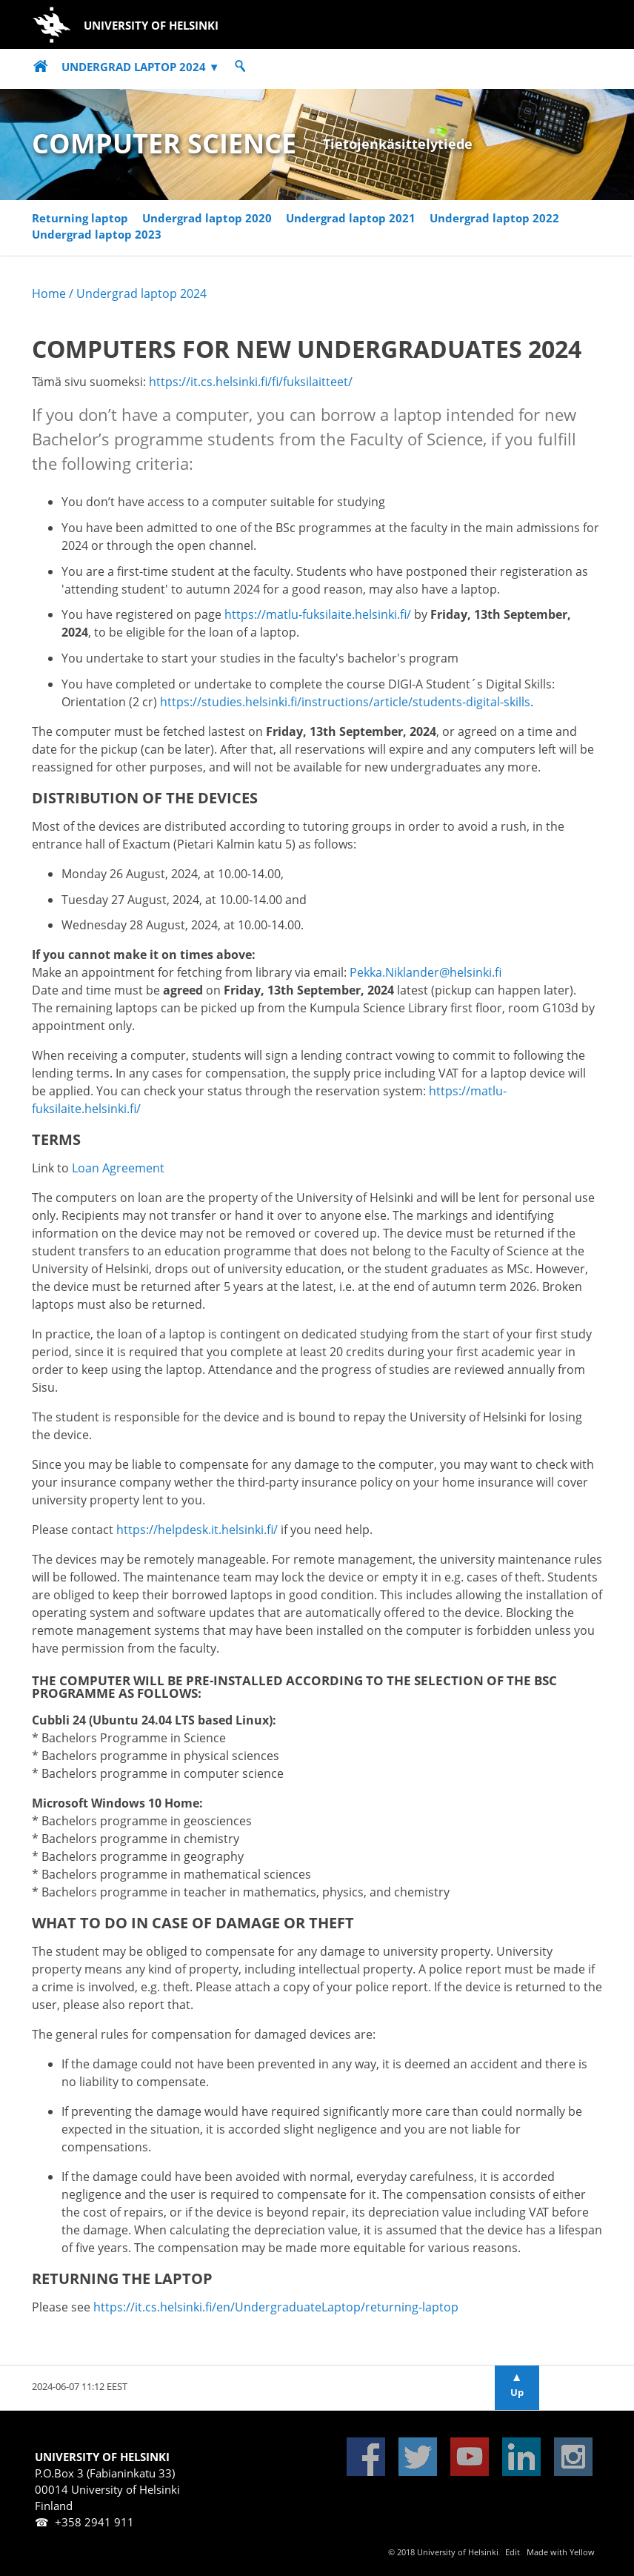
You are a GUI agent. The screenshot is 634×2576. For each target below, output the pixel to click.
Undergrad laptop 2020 (207, 218)
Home (49, 293)
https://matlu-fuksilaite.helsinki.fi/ (317, 614)
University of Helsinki (109, 25)
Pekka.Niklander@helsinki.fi (425, 972)
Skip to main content (42, 6)
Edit (512, 2551)
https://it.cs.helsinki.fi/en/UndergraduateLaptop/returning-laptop (275, 2307)
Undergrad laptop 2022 (494, 218)
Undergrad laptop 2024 (140, 67)
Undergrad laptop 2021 (351, 218)
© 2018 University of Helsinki (443, 2551)
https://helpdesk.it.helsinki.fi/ (197, 1529)
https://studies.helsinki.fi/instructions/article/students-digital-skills (345, 702)
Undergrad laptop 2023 (96, 235)
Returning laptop (80, 218)
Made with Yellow (561, 2551)
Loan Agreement (118, 1168)
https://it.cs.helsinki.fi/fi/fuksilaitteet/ (251, 382)
